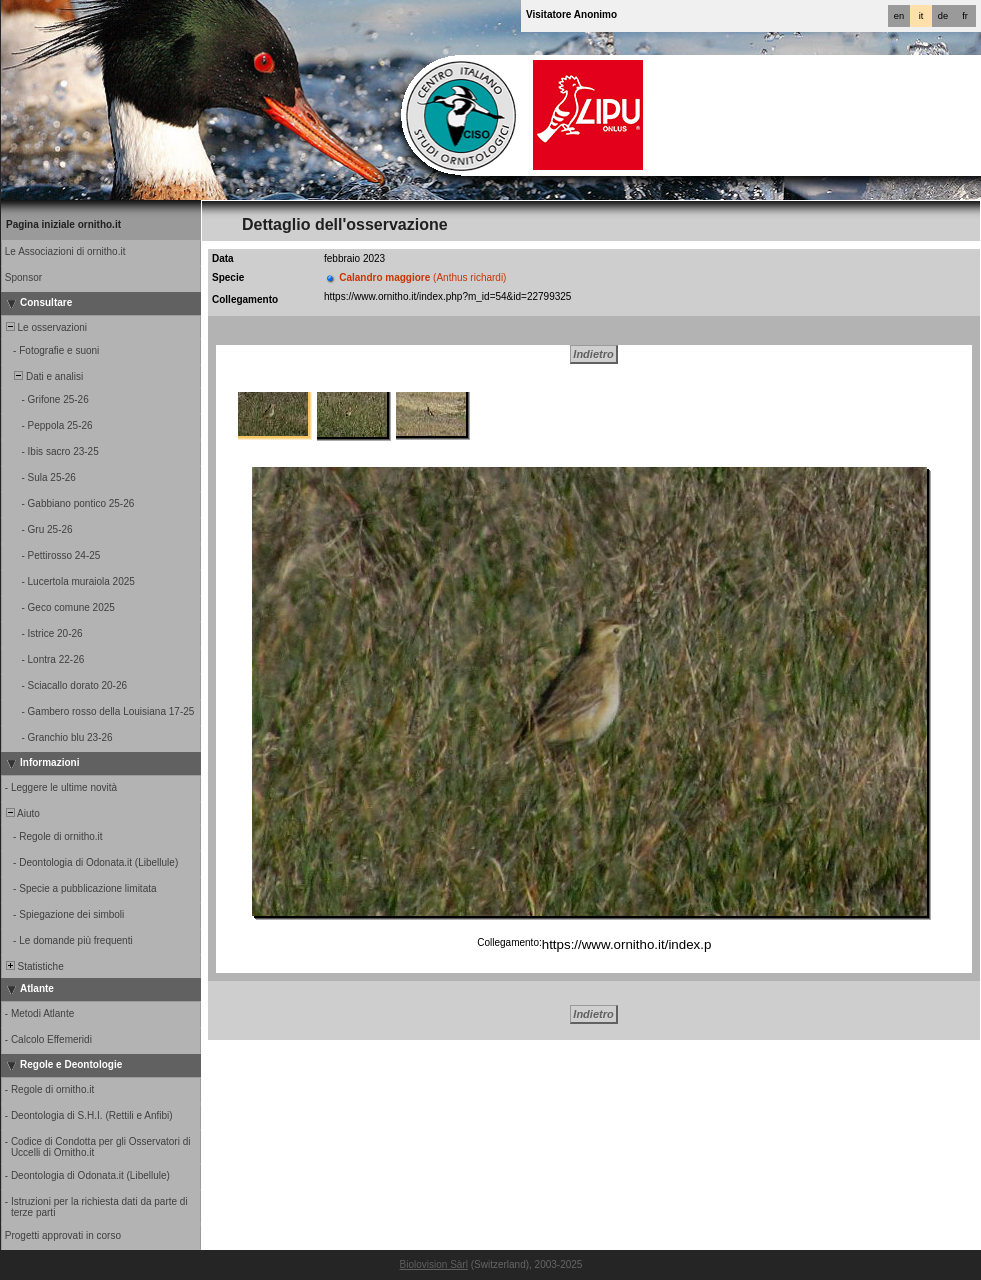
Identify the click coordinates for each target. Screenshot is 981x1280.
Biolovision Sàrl (434, 1264)
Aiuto (21, 813)
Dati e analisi (43, 376)
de (943, 16)
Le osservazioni (45, 327)
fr (965, 16)
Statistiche (33, 966)
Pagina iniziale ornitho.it (63, 224)
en (899, 16)
